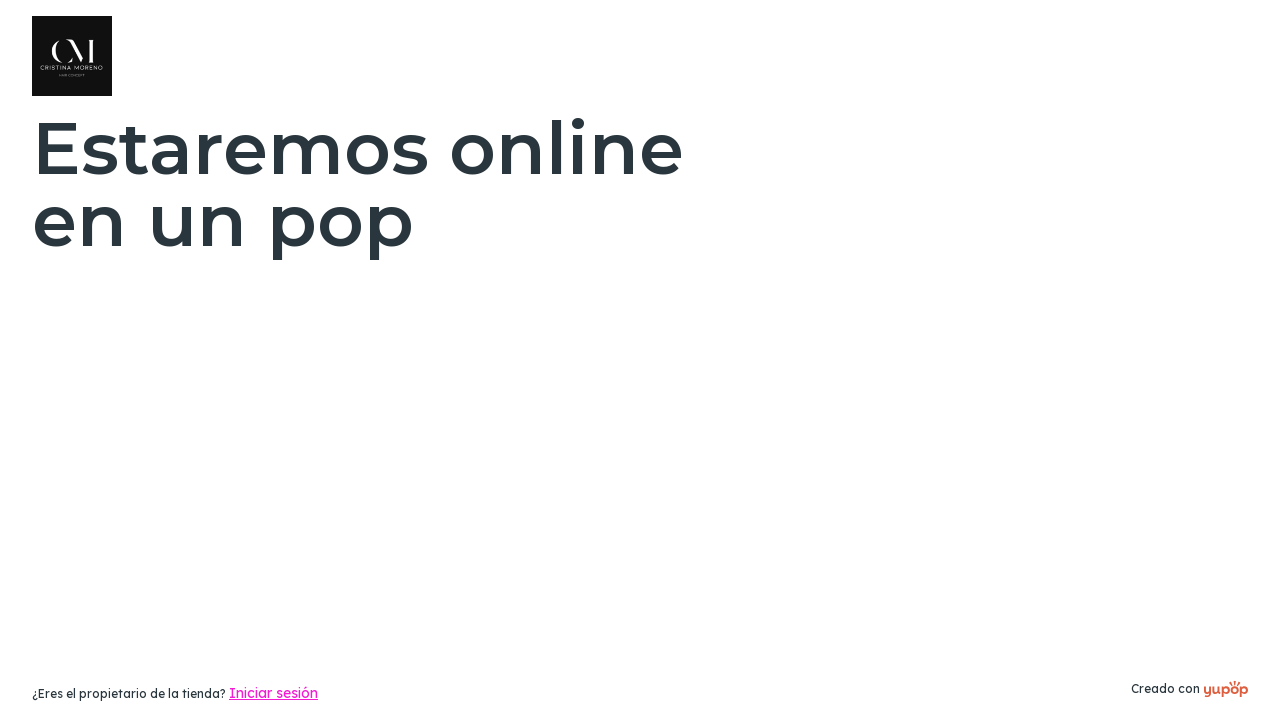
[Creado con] (1226, 689)
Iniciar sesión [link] (273, 693)
